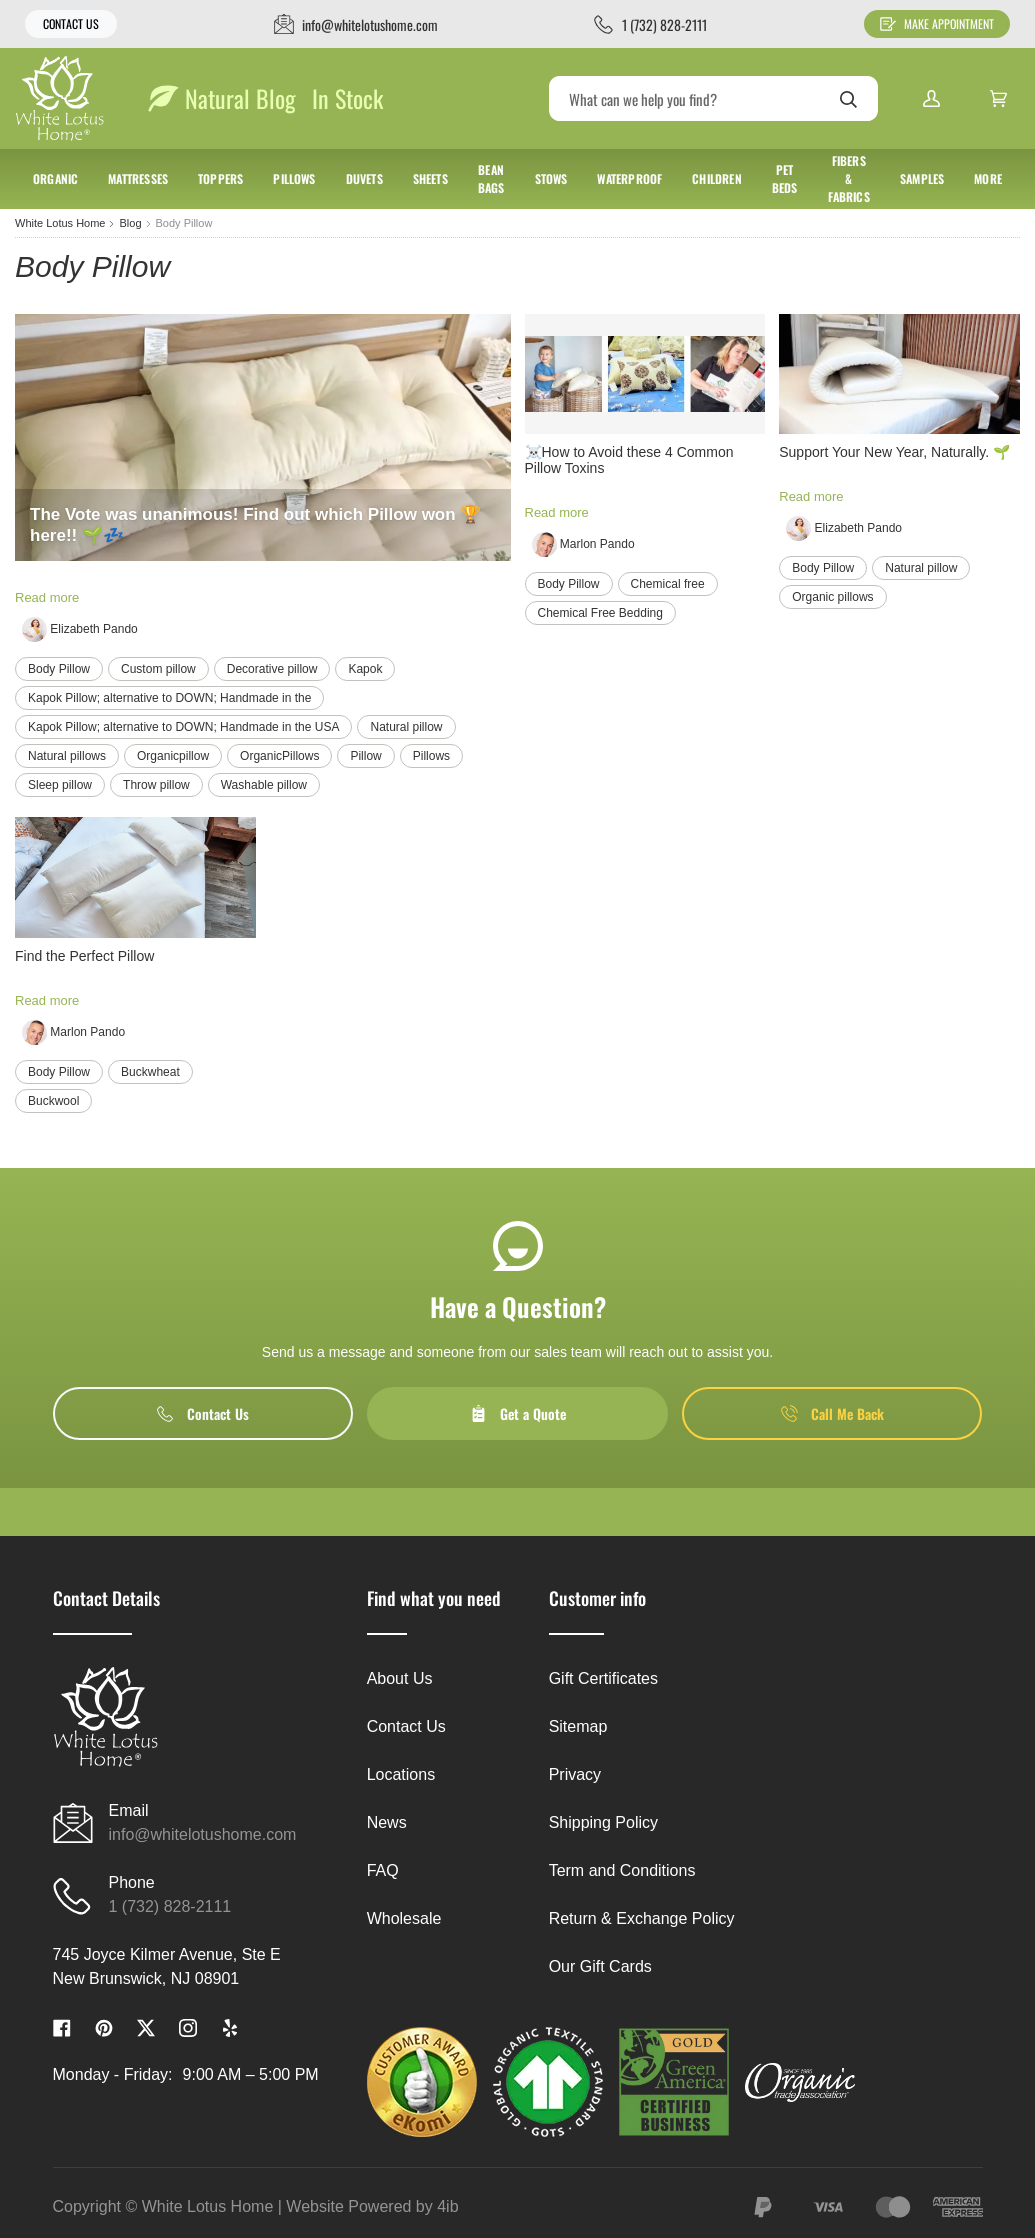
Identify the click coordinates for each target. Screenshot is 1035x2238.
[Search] (713, 98)
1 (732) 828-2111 (170, 1906)
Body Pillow (59, 669)
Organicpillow (173, 756)
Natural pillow (406, 727)
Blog (130, 223)
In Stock (347, 98)
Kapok (365, 669)
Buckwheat (150, 1072)
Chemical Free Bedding (600, 613)
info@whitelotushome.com (203, 1834)
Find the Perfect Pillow (84, 956)
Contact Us (71, 23)
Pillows (431, 756)
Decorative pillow (272, 669)
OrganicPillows (279, 756)
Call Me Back (832, 1413)
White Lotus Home (60, 223)
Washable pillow (264, 785)
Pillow (365, 756)
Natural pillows (67, 756)
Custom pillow (158, 669)
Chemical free (668, 584)
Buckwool (53, 1101)
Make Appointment (937, 23)
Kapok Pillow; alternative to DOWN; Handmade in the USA (183, 727)
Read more (47, 597)
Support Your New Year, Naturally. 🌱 (894, 452)
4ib (447, 2206)
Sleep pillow (60, 785)
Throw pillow (156, 785)
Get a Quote (518, 1413)
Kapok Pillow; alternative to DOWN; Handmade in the (169, 698)
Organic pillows (832, 597)
